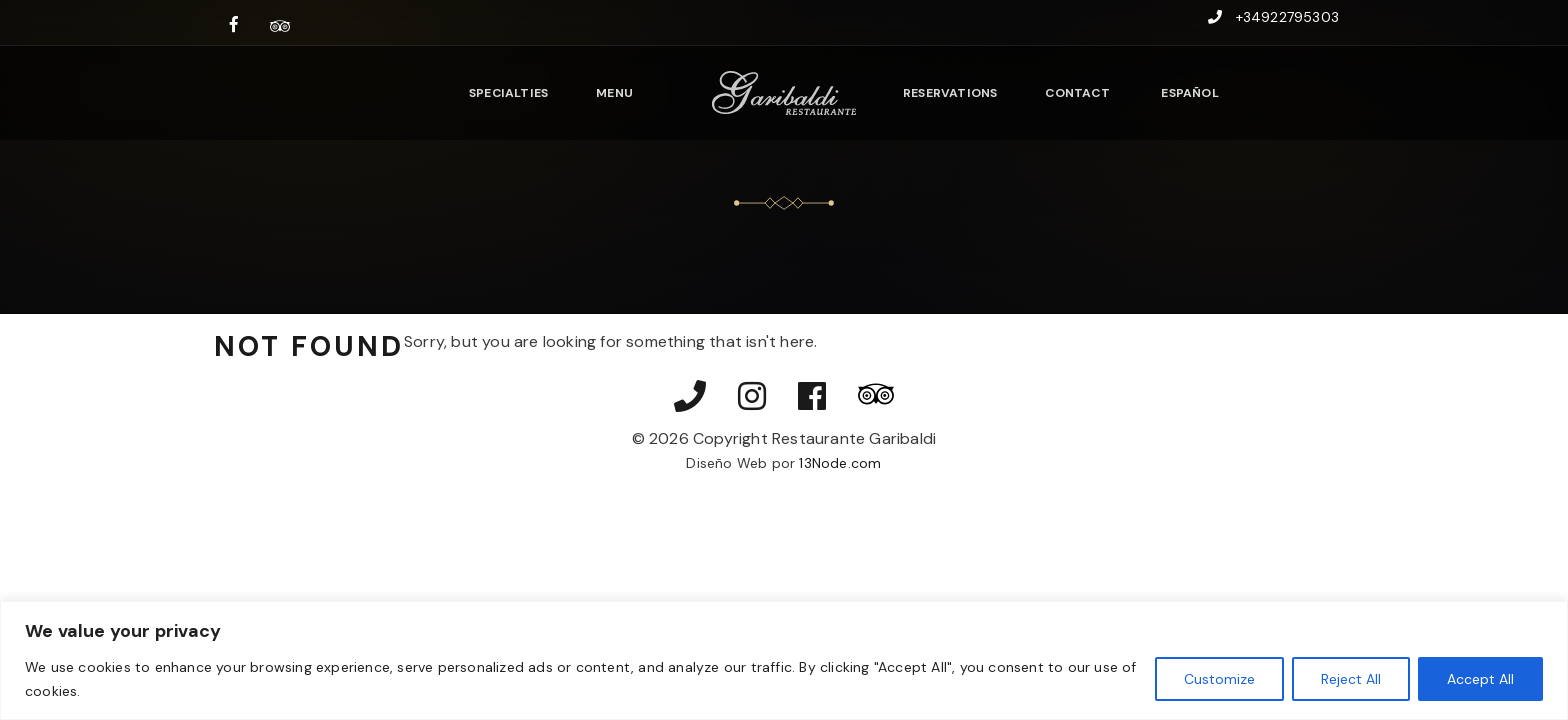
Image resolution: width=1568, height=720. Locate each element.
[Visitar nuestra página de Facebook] (234, 25)
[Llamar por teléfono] (690, 397)
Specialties (508, 93)
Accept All (1480, 679)
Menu (614, 93)
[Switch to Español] (1188, 92)
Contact (1077, 93)
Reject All (1351, 679)
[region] (784, 660)
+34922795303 (1287, 17)
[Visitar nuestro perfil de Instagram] (752, 397)
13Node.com (840, 463)
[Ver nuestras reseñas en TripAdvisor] (280, 25)
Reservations (950, 93)
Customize (1219, 679)
